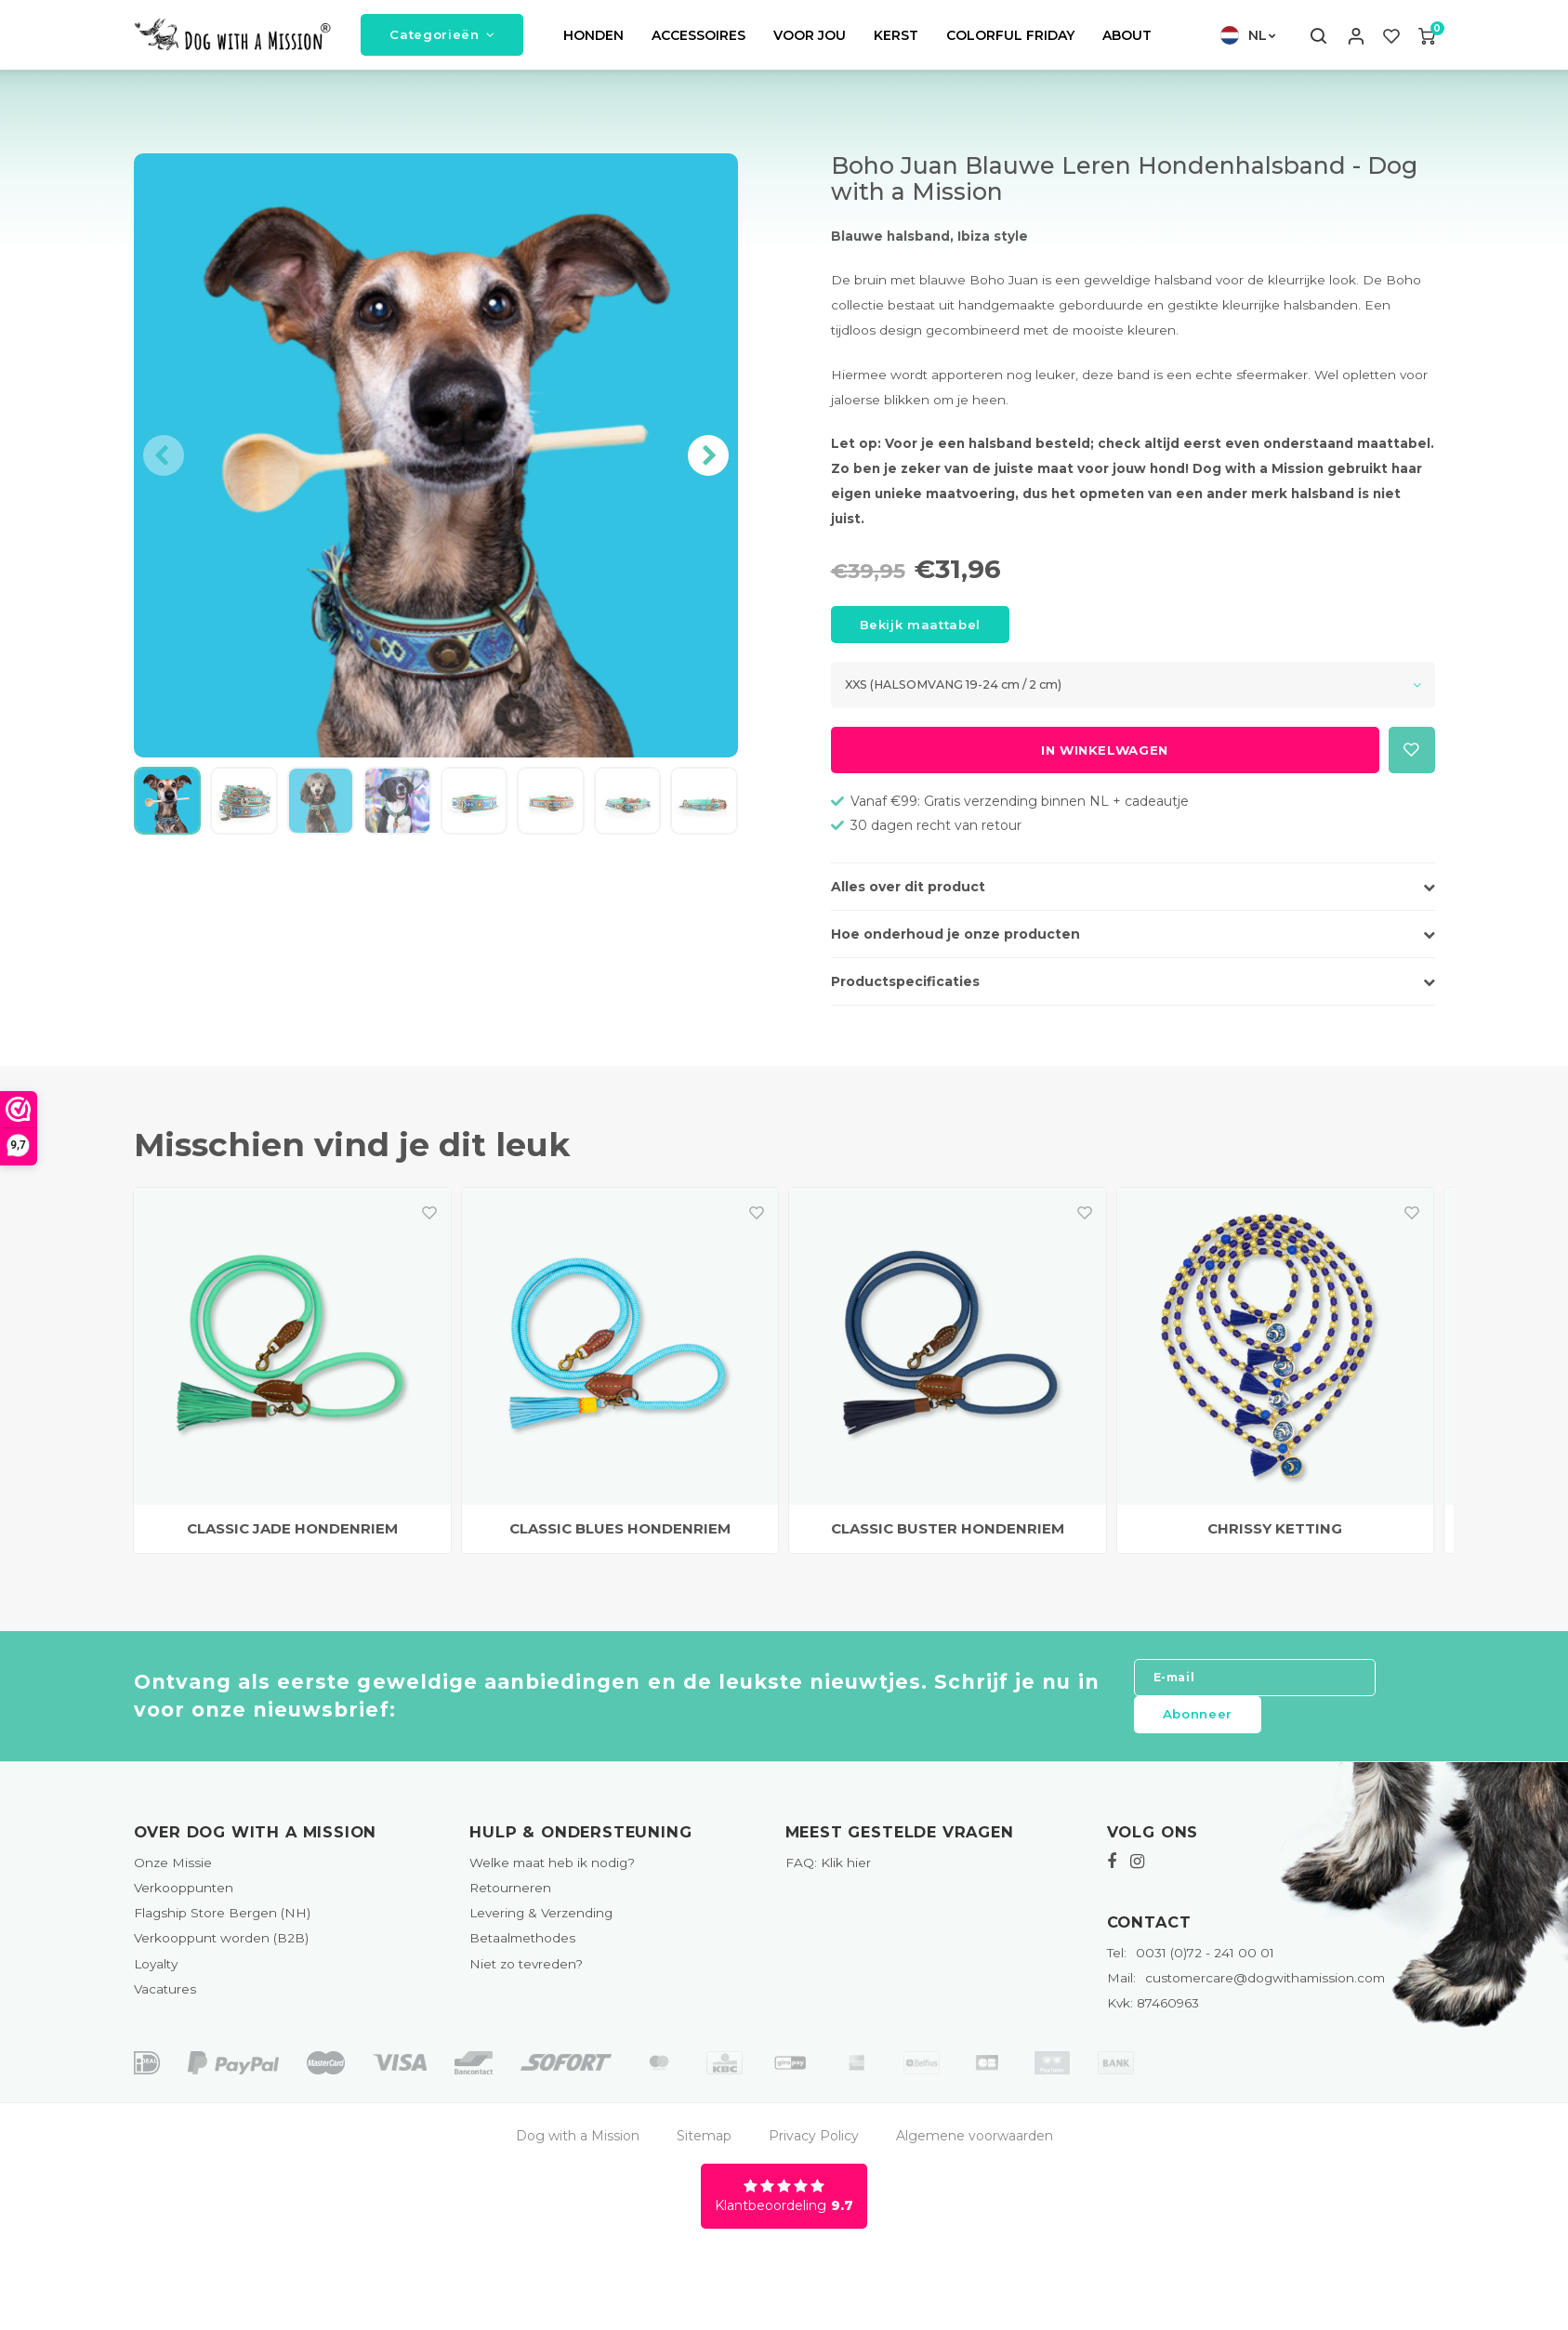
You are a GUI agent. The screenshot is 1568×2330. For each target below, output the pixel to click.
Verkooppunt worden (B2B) (221, 1949)
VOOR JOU (809, 41)
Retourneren (510, 1898)
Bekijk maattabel (921, 635)
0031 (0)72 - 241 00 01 (1190, 1963)
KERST (896, 41)
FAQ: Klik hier (828, 1873)
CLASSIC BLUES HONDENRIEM (620, 1539)
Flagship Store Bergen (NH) (222, 1923)
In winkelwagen (1104, 761)
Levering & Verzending (541, 1923)
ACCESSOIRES (698, 41)
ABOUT (1127, 41)
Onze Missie (173, 1873)
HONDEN (593, 41)
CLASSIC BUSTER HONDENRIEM (947, 1539)
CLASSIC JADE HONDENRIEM (292, 1539)
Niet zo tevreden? (526, 1974)
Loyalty (156, 1974)
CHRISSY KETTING (1274, 1539)
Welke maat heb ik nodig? (552, 1873)
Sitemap (704, 2146)
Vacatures (165, 1999)
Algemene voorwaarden (974, 2146)
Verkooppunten (183, 1898)
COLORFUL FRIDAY (1010, 41)
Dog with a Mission (577, 2146)
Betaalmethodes (522, 1949)
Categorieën (441, 40)
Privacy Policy (814, 2146)
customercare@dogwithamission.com (1246, 1988)
